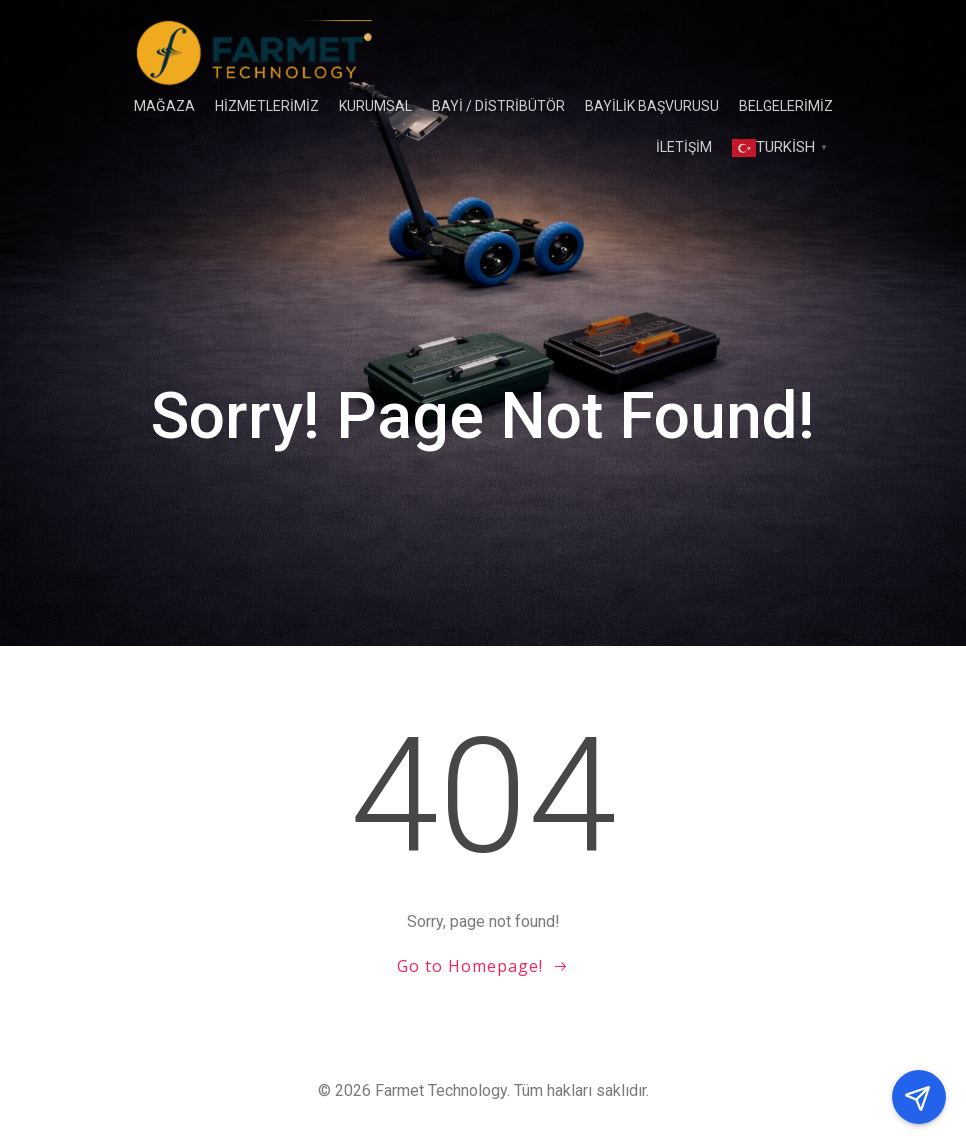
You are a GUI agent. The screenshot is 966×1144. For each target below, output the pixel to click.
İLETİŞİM (684, 147)
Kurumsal (375, 106)
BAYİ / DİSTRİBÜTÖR (498, 106)
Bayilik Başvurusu (652, 106)
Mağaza (164, 106)
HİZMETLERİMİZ (267, 106)
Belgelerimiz (786, 106)
